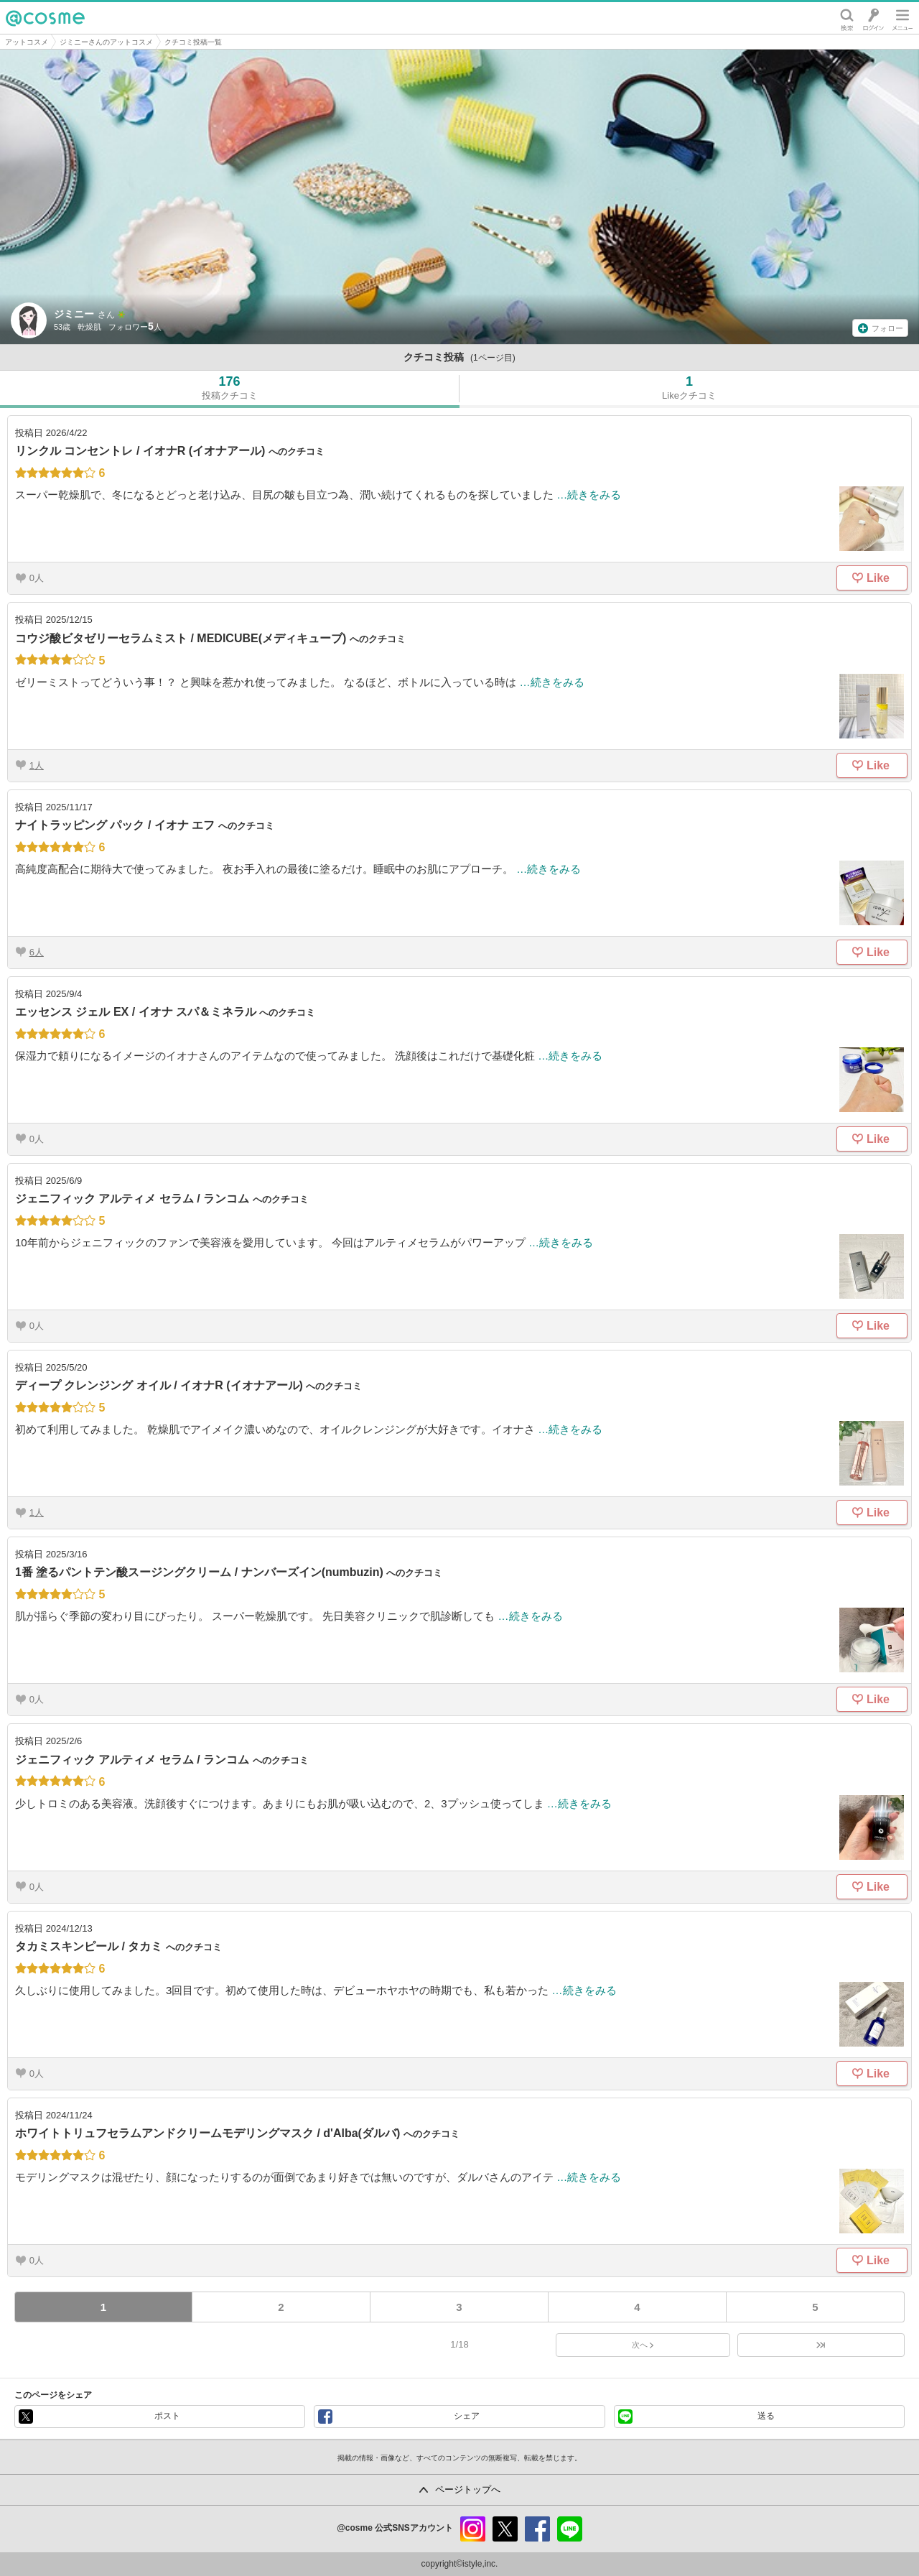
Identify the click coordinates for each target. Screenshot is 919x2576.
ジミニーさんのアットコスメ (106, 42)
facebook (537, 2529)
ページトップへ (467, 2489)
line (569, 2529)
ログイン (873, 18)
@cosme (45, 18)
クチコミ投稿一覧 (193, 42)
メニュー (902, 18)
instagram (472, 2529)
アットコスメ (26, 42)
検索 (847, 18)
